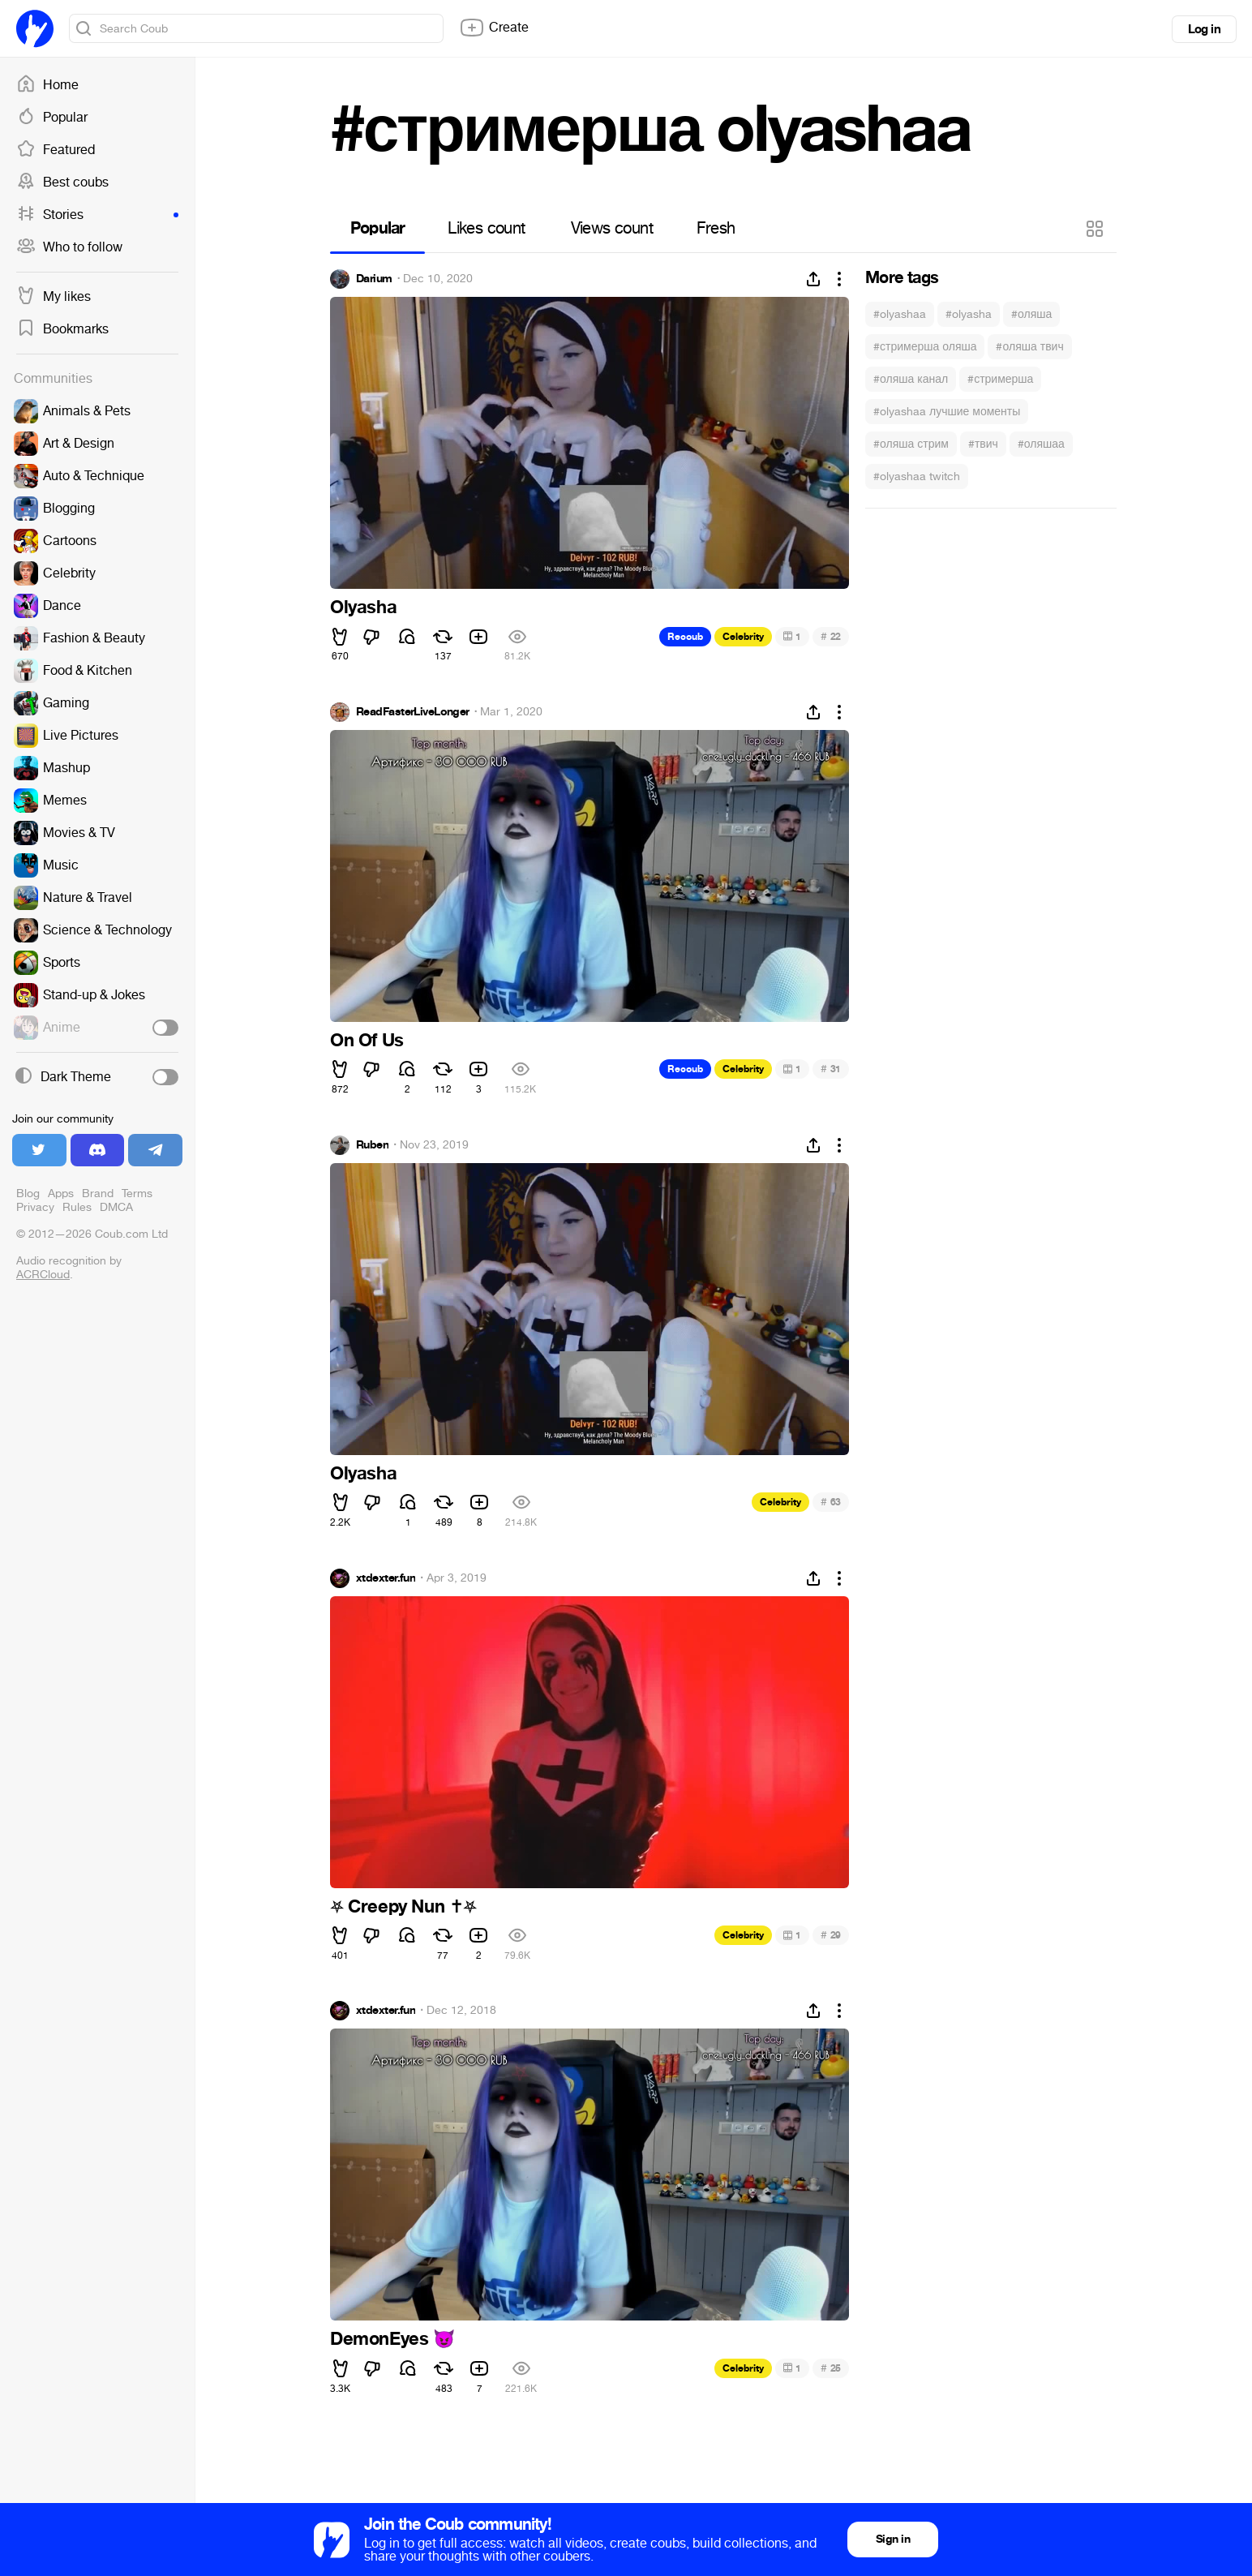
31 (831, 1068)
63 (831, 1501)
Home (47, 85)
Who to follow (69, 247)
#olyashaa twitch (916, 476)
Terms (137, 1193)
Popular (52, 117)
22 (831, 636)
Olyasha (363, 607)
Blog (28, 1193)
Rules (77, 1207)
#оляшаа (1041, 444)
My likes (53, 297)
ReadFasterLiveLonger (413, 712)
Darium (374, 279)
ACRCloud (43, 1274)
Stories (97, 215)
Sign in (893, 2539)
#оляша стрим (911, 444)
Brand (98, 1193)
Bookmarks (62, 329)
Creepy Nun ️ (403, 1907)
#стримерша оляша (924, 346)
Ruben (372, 1145)
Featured (55, 150)
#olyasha (968, 314)
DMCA (116, 1207)
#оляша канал (910, 379)
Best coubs (62, 182)
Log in (1204, 29)
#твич (983, 444)
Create (494, 28)
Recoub (685, 636)
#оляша (1031, 314)
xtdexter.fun (385, 1578)
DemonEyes (392, 2339)
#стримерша (1000, 379)
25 (831, 2368)
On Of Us (367, 1040)
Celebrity (743, 636)
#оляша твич (1029, 346)
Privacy (35, 1207)
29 (831, 1935)
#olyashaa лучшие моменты (946, 411)
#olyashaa (899, 314)
